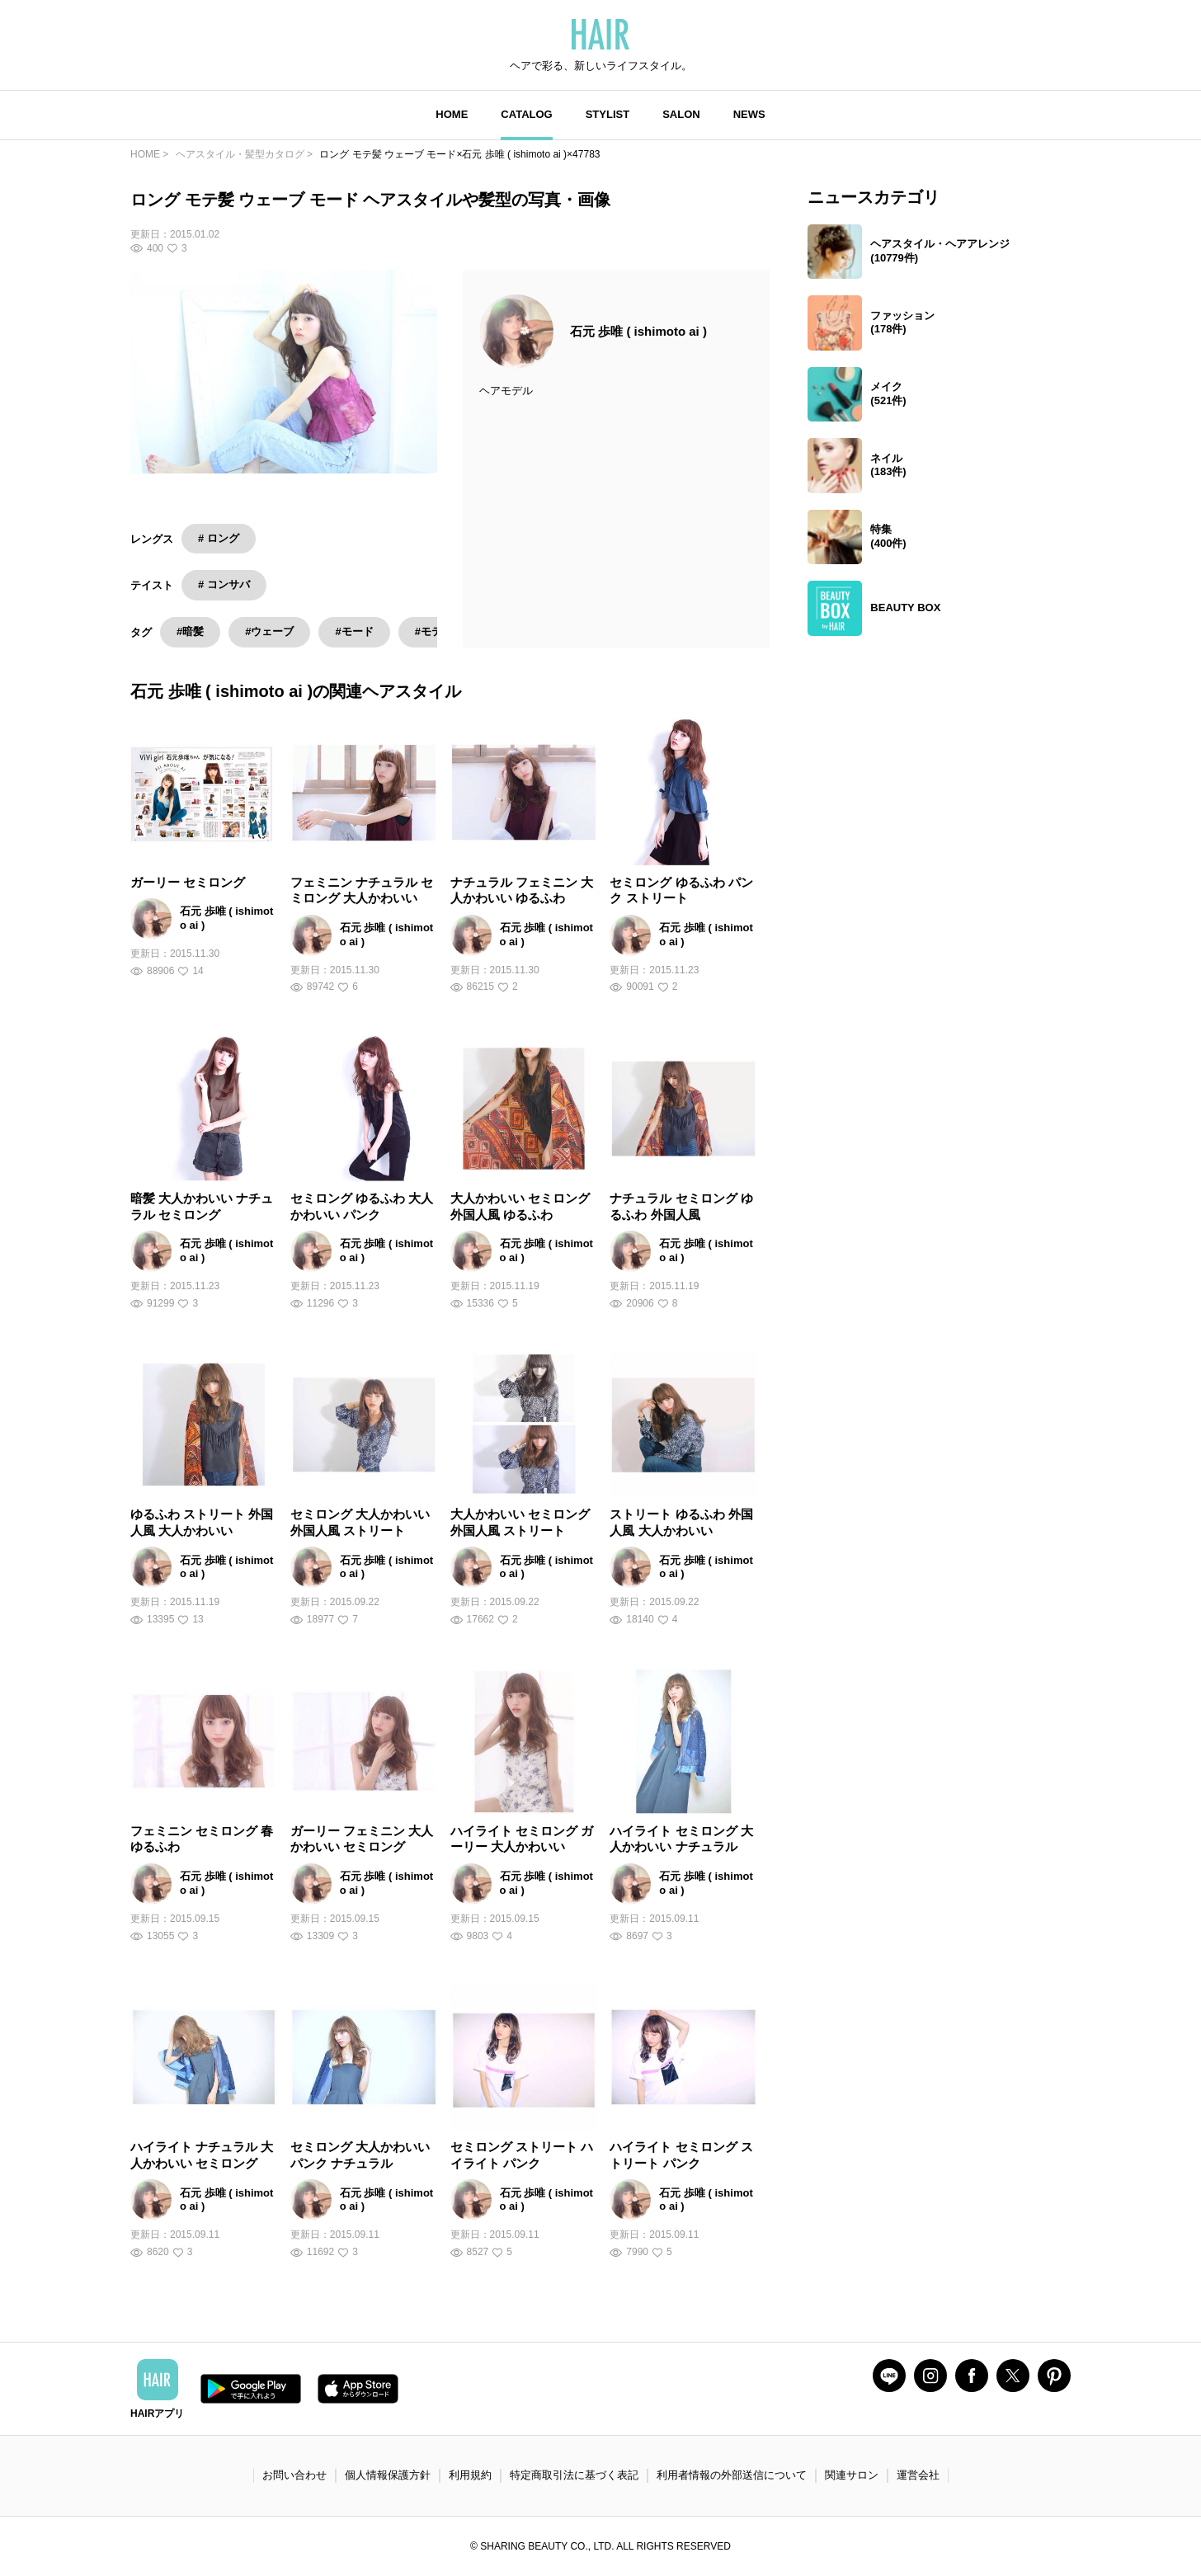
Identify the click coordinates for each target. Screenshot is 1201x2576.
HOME (452, 114)
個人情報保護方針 (388, 2475)
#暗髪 (190, 631)
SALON (681, 114)
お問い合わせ (294, 2475)
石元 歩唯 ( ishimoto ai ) (638, 331)
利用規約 (470, 2475)
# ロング (218, 538)
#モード (354, 631)
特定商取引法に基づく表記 (574, 2475)
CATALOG (526, 114)
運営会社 (918, 2475)
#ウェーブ (269, 631)
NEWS (749, 114)
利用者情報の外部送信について (732, 2475)
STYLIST (607, 114)
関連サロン (851, 2475)
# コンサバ (224, 584)
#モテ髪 (434, 631)
